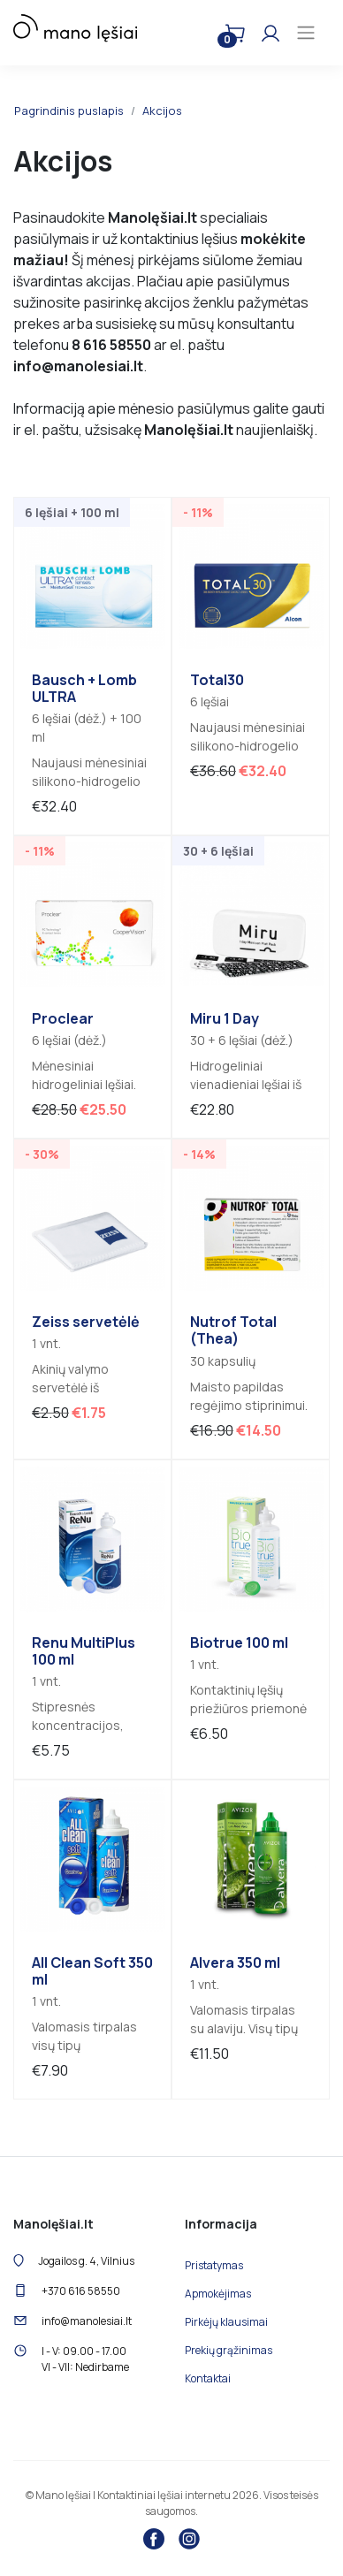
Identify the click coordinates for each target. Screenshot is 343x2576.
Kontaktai (208, 2378)
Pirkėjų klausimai (226, 2321)
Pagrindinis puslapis (69, 110)
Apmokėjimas (218, 2293)
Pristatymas (214, 2265)
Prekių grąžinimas (228, 2350)
